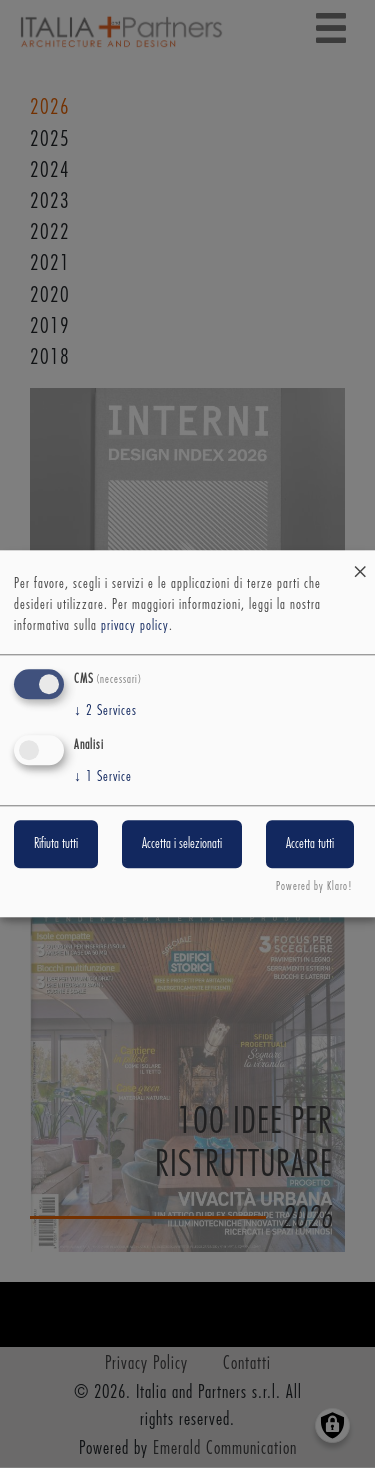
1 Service (103, 777)
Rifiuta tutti (56, 844)
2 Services (105, 711)
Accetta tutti (310, 844)
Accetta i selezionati (182, 844)
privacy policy (135, 626)
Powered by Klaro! (314, 887)
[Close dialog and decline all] (360, 562)
